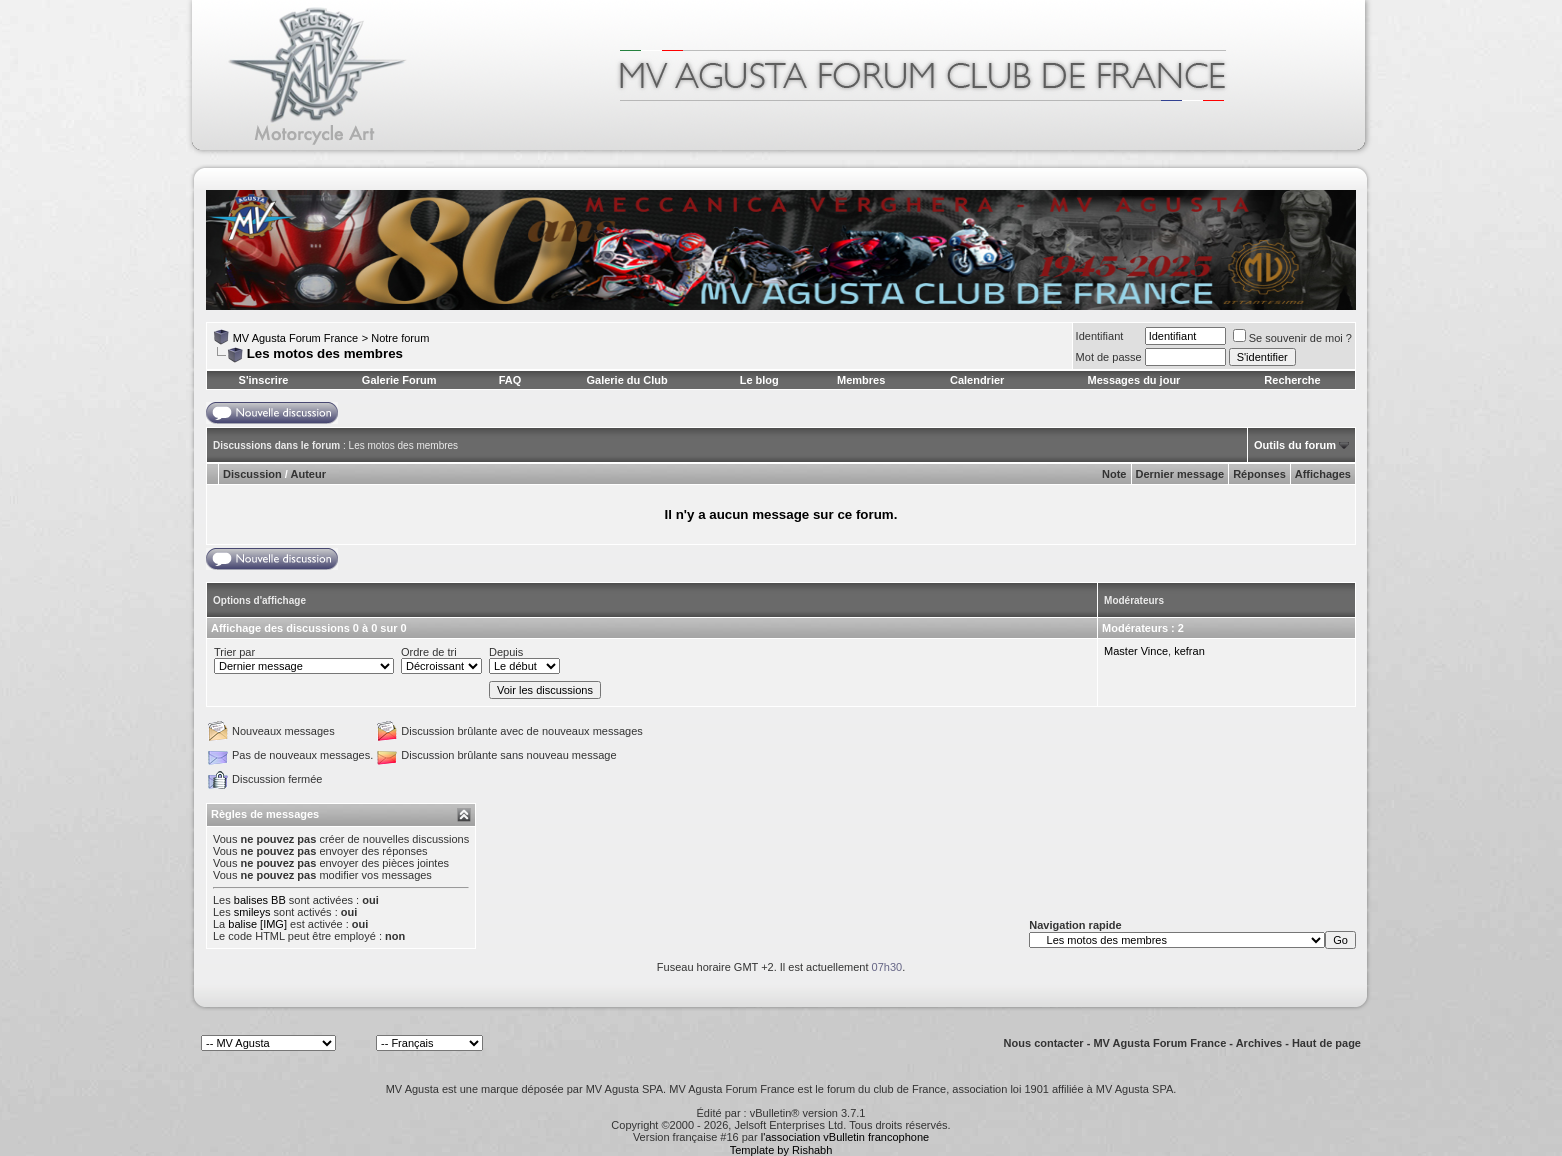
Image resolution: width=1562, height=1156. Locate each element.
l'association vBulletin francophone (845, 1137)
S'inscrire (264, 380)
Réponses (1259, 474)
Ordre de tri (429, 652)
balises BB (260, 900)
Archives (1259, 1043)
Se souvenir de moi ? (1292, 338)
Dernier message (1180, 474)
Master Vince (1136, 651)
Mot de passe (1109, 357)
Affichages (1323, 474)
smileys (252, 912)
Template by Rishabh (781, 1150)
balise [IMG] (257, 924)
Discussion (252, 474)
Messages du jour (1133, 380)
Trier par (234, 652)
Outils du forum (1295, 445)
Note (1114, 474)
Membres (861, 380)
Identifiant (1100, 336)
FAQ (510, 380)
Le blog (759, 380)
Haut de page (1326, 1043)
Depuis (506, 652)
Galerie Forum (399, 380)
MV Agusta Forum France (295, 338)
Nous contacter (1044, 1043)
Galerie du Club (626, 380)
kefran (1189, 651)
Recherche (1292, 380)
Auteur (308, 474)
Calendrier (977, 380)
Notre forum (400, 338)
